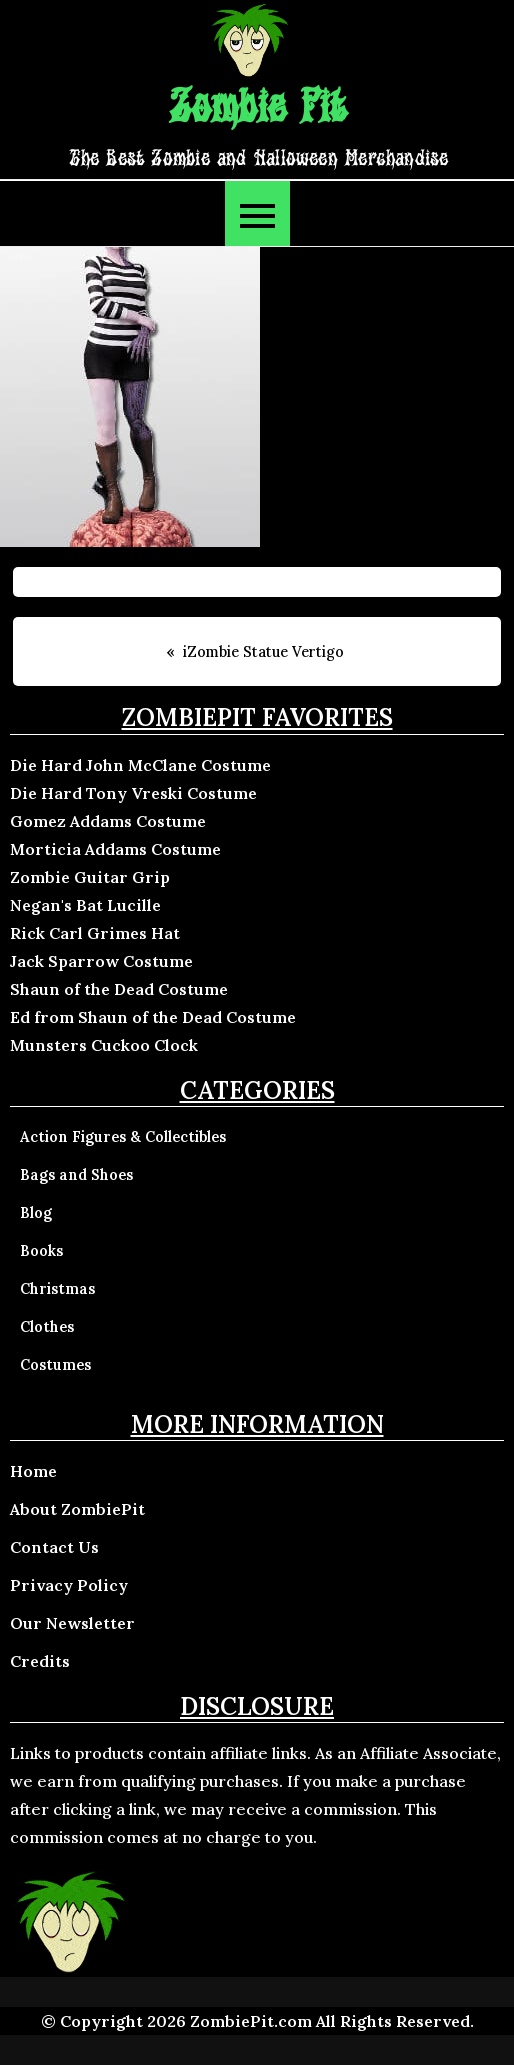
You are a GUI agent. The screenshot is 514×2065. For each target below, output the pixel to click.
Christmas (57, 1289)
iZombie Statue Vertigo (263, 652)
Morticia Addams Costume (115, 849)
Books (41, 1251)
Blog (36, 1213)
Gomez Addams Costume (108, 821)
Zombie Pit (257, 108)
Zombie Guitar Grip (90, 877)
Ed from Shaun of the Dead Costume (153, 1017)
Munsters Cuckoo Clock (104, 1045)
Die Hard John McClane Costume (140, 765)
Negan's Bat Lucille (85, 905)
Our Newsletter (72, 1623)
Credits (40, 1661)
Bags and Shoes (76, 1175)
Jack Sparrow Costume (101, 961)
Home (33, 1471)
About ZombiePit (77, 1509)
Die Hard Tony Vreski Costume (133, 793)
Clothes (47, 1327)
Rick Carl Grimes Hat (95, 933)
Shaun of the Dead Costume (119, 989)
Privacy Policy (69, 1585)
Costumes (55, 1365)
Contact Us (54, 1547)
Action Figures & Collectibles (123, 1137)
